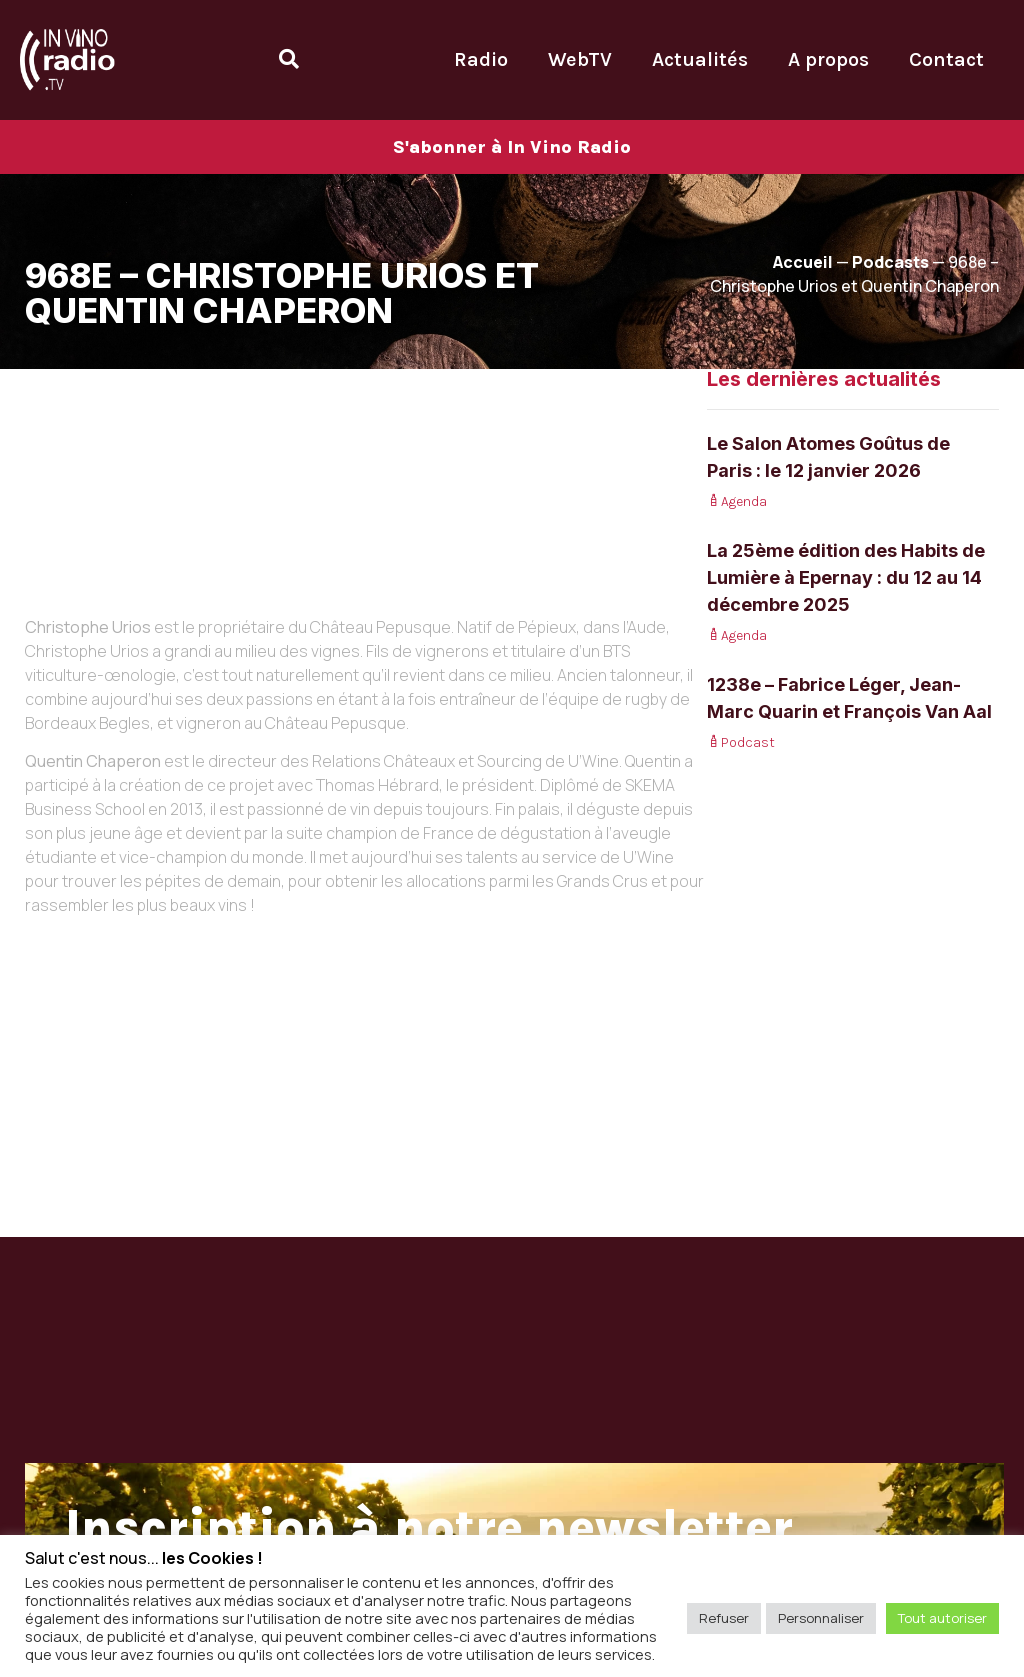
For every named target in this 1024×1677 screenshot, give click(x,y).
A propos (828, 59)
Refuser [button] (724, 1618)
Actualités (700, 59)
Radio (481, 59)
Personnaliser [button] (821, 1618)
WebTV (580, 59)
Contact (946, 59)
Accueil (803, 262)
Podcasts (890, 262)
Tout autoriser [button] (942, 1618)
